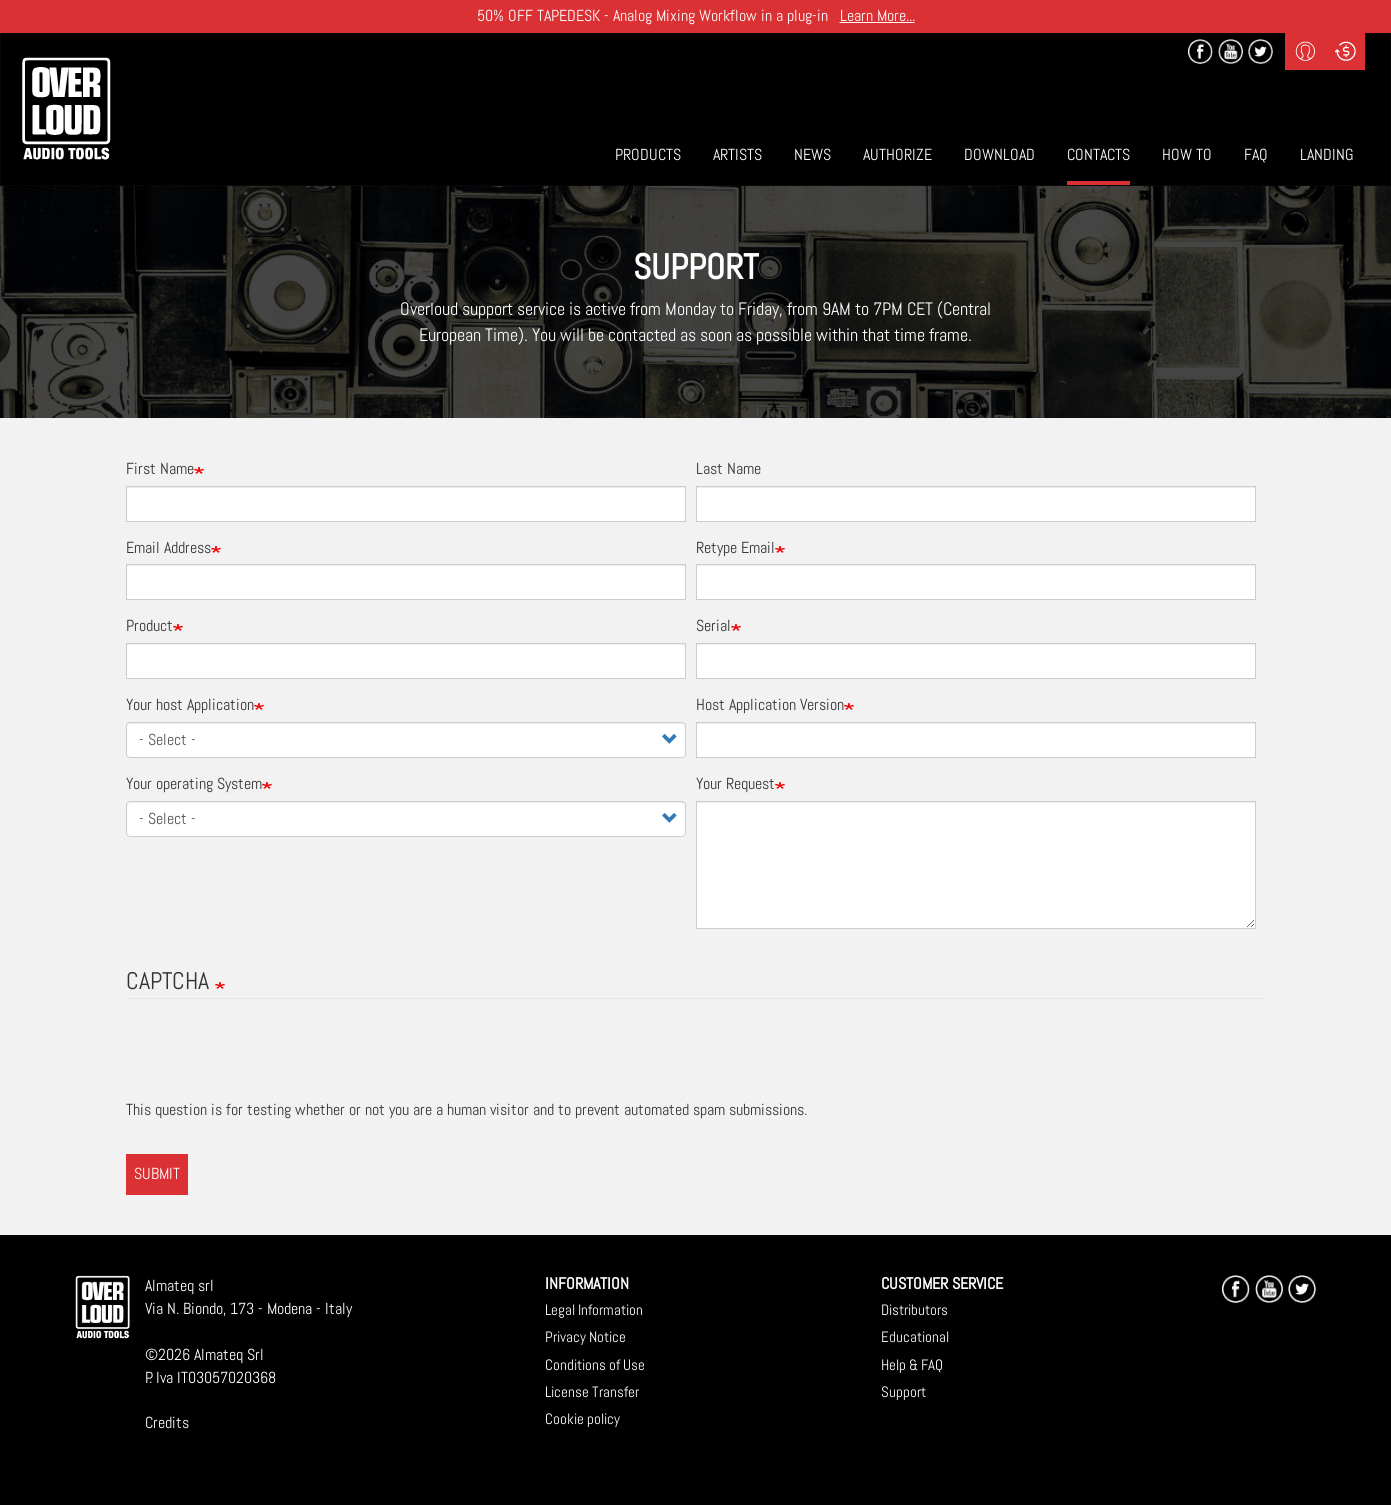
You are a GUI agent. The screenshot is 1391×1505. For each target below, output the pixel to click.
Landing (1327, 154)
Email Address (168, 547)
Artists (737, 154)
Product (149, 625)
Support (903, 1391)
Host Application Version (770, 704)
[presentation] (278, 1060)
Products (648, 154)
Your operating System (194, 783)
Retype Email (735, 547)
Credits (167, 1422)
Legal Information (594, 1309)
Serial (713, 625)
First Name (160, 468)
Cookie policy (582, 1418)
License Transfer (592, 1391)
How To (1187, 154)
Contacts (1098, 154)
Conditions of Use (595, 1364)
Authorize (897, 154)
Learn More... (877, 15)
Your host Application (190, 704)
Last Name (728, 468)
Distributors (914, 1309)
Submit (157, 1173)
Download (999, 154)
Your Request (735, 783)
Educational (915, 1336)
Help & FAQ (912, 1364)
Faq (1256, 154)
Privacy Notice (585, 1336)
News (812, 154)
